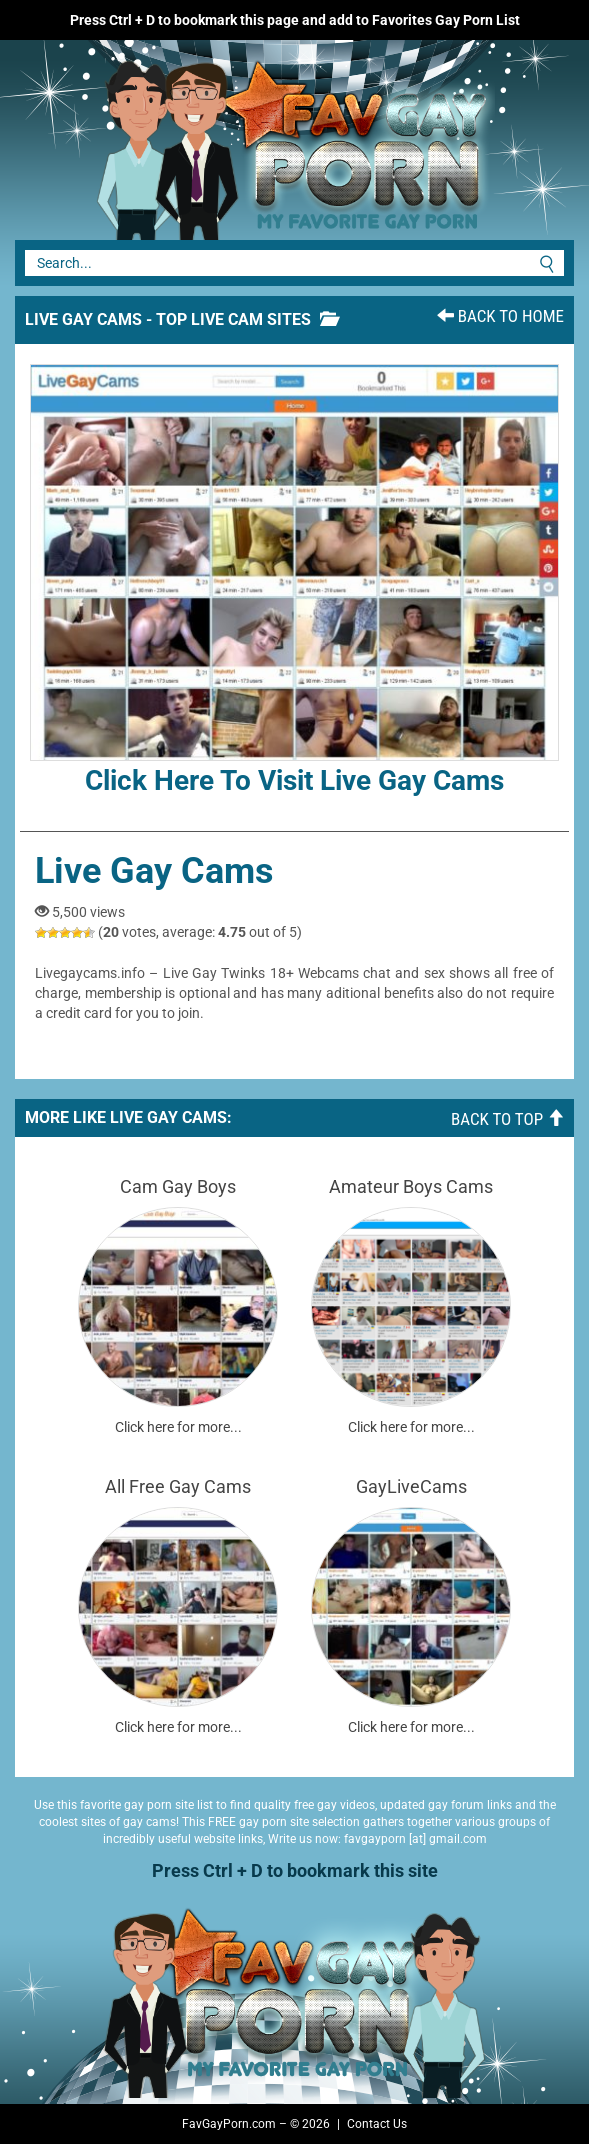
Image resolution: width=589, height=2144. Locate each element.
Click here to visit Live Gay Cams (294, 580)
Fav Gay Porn (190, 140)
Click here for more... (178, 1427)
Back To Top (507, 1119)
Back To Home (500, 316)
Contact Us (377, 2124)
